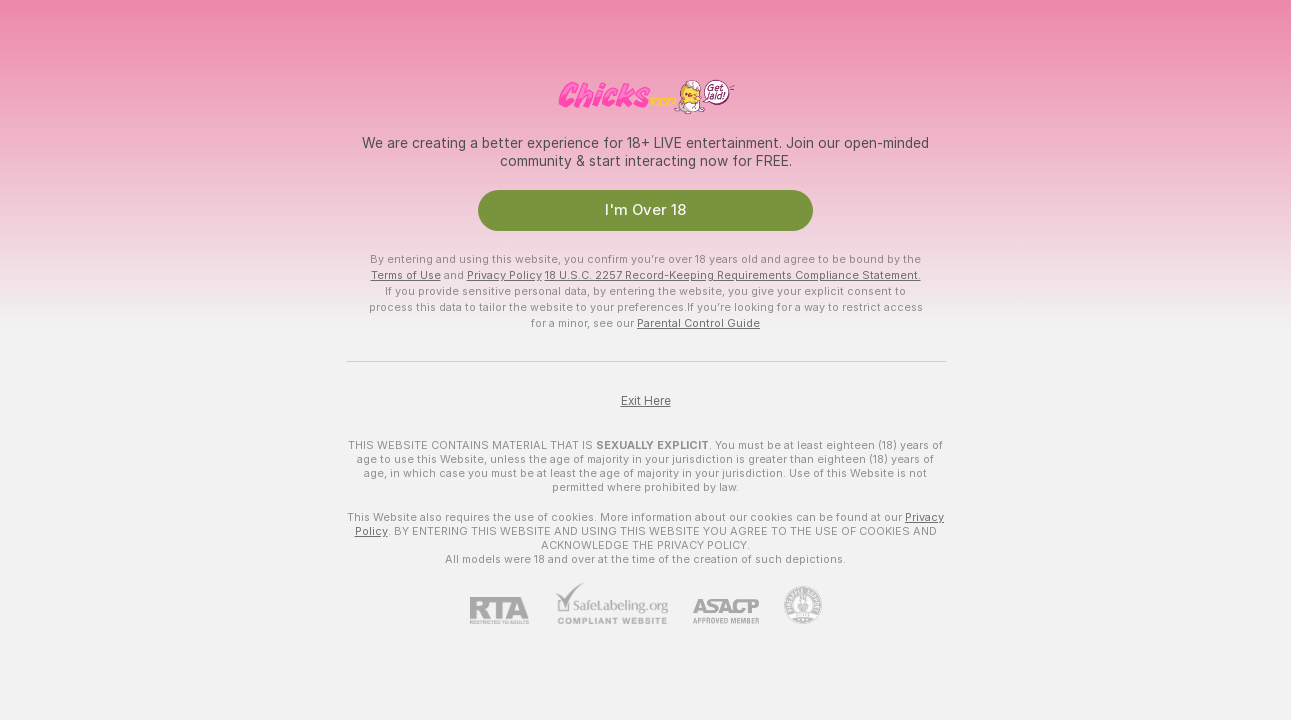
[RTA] (512, 610)
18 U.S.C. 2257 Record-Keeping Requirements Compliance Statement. (733, 275)
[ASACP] (713, 611)
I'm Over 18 (645, 210)
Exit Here (646, 401)
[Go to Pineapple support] (790, 605)
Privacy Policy (504, 275)
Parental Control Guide (698, 323)
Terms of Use (406, 275)
